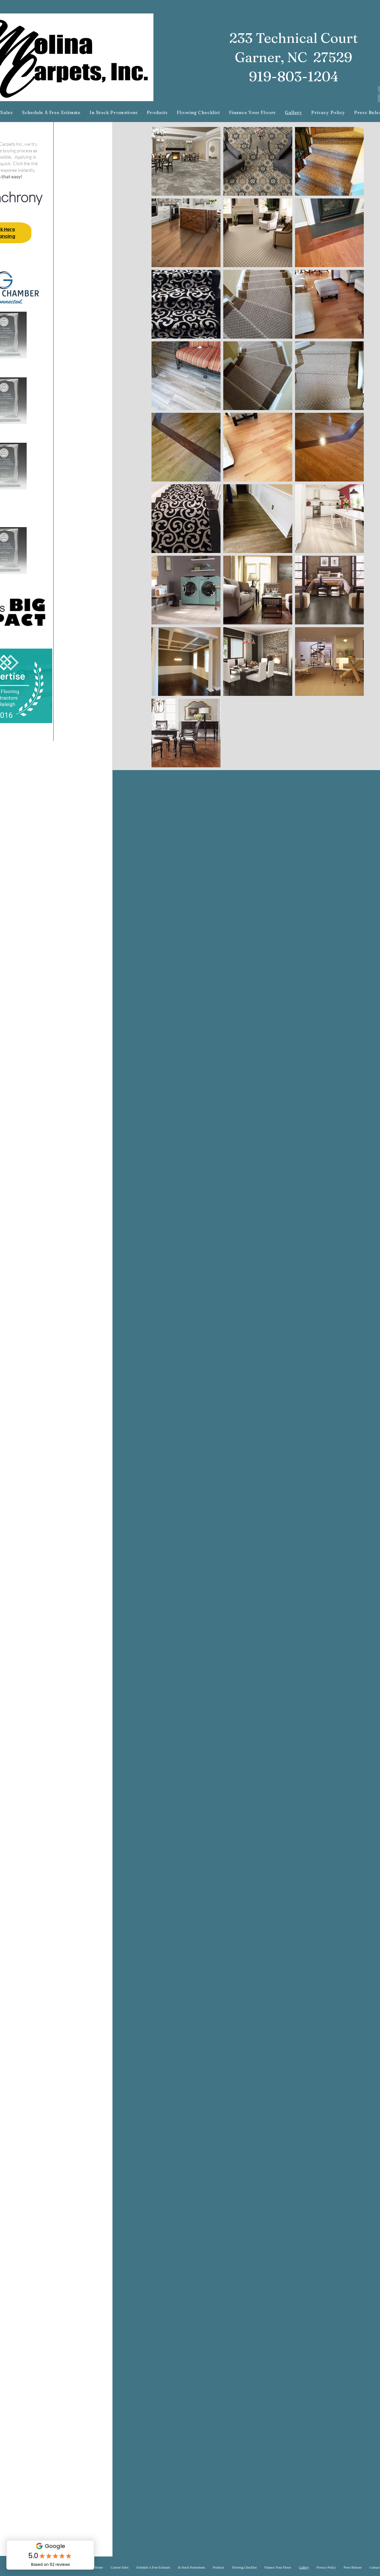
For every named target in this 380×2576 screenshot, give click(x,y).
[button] (157, 112)
